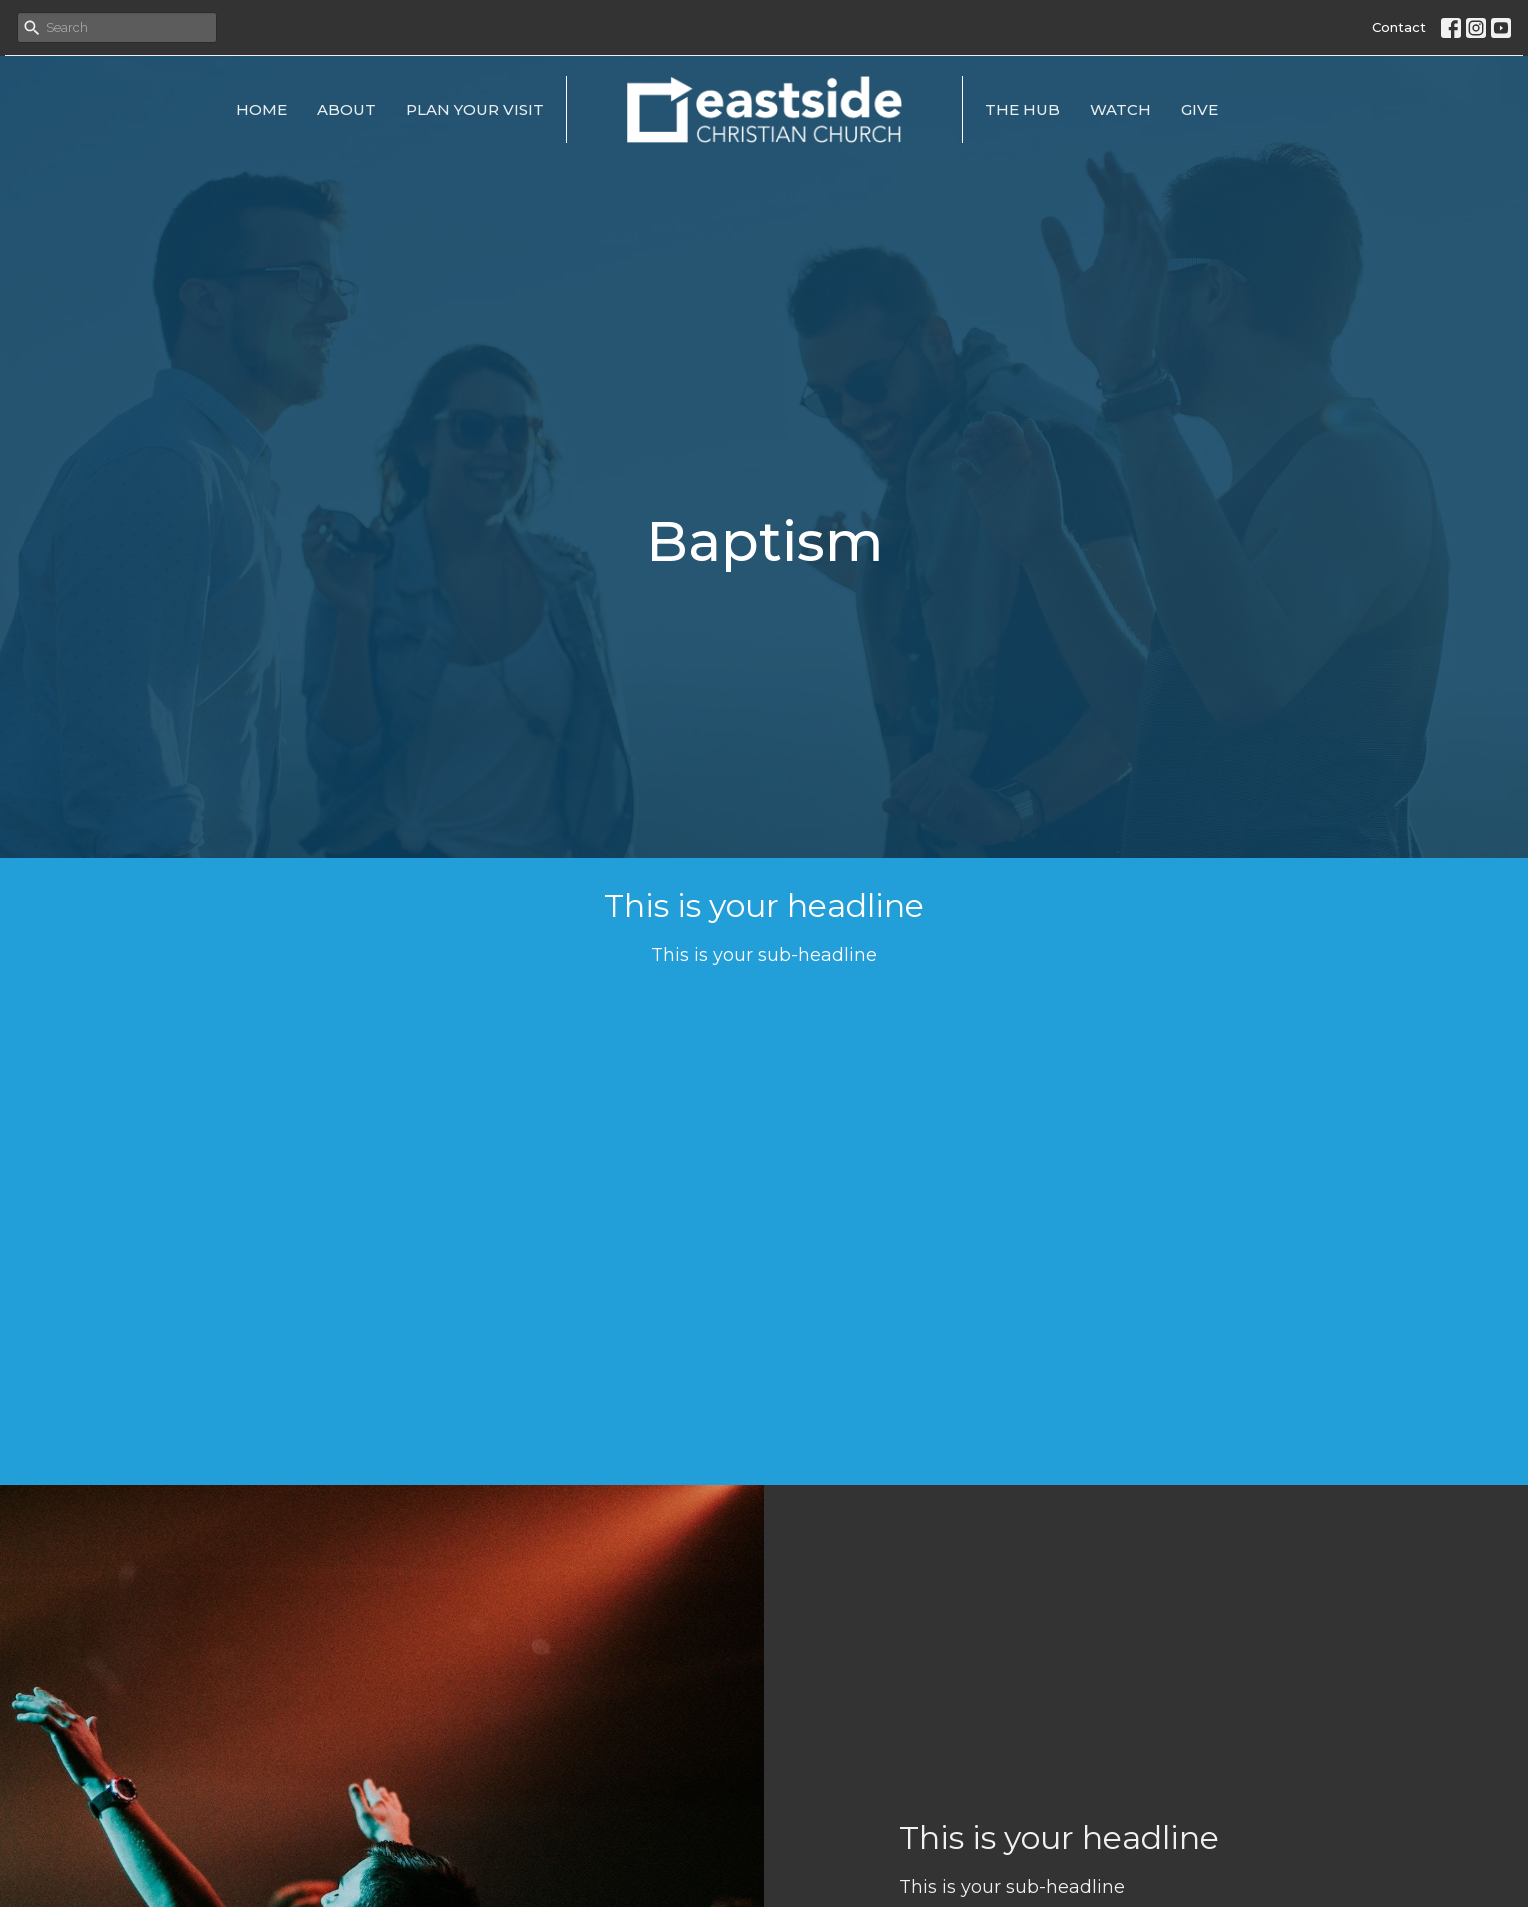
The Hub (1022, 109)
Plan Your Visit (475, 109)
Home (261, 109)
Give (1199, 109)
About (346, 109)
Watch (1120, 109)
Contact (1399, 27)
